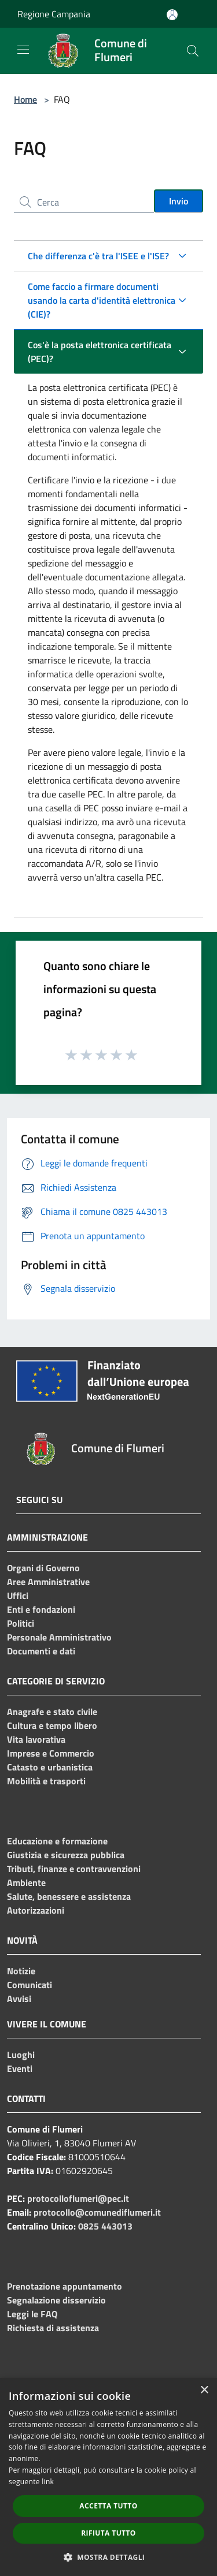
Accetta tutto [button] (108, 2506)
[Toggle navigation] (23, 50)
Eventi (19, 2068)
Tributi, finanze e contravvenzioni (74, 1869)
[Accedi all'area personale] (172, 14)
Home (25, 99)
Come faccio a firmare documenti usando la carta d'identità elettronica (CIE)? (101, 300)
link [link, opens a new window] (48, 2481)
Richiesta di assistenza (53, 2328)
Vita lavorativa (36, 1739)
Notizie (21, 1971)
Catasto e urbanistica (50, 1767)
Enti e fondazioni (41, 1609)
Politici (20, 1623)
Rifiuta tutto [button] (108, 2533)
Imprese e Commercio (50, 1753)
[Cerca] (193, 51)
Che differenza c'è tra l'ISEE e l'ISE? (98, 256)
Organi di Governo (43, 1568)
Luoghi (21, 2054)
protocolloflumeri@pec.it (78, 2198)
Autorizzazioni (35, 1910)
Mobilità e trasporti (46, 1781)
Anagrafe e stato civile (52, 1711)
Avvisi (19, 1998)
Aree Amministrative (48, 1582)
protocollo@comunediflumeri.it (97, 2212)
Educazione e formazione (57, 1841)
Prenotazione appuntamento (64, 2286)
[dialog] (108, 2477)
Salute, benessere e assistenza (69, 1896)
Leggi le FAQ (32, 2314)
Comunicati (29, 1985)
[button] (108, 2557)
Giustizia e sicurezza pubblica (65, 1855)
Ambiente (26, 1882)
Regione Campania (53, 14)
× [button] (204, 2390)
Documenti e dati (41, 1651)
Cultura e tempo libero (52, 1725)
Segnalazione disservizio (56, 2300)
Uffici (17, 1595)
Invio (178, 201)
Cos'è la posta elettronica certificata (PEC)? (99, 352)
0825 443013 (105, 2226)
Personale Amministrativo (59, 1637)
